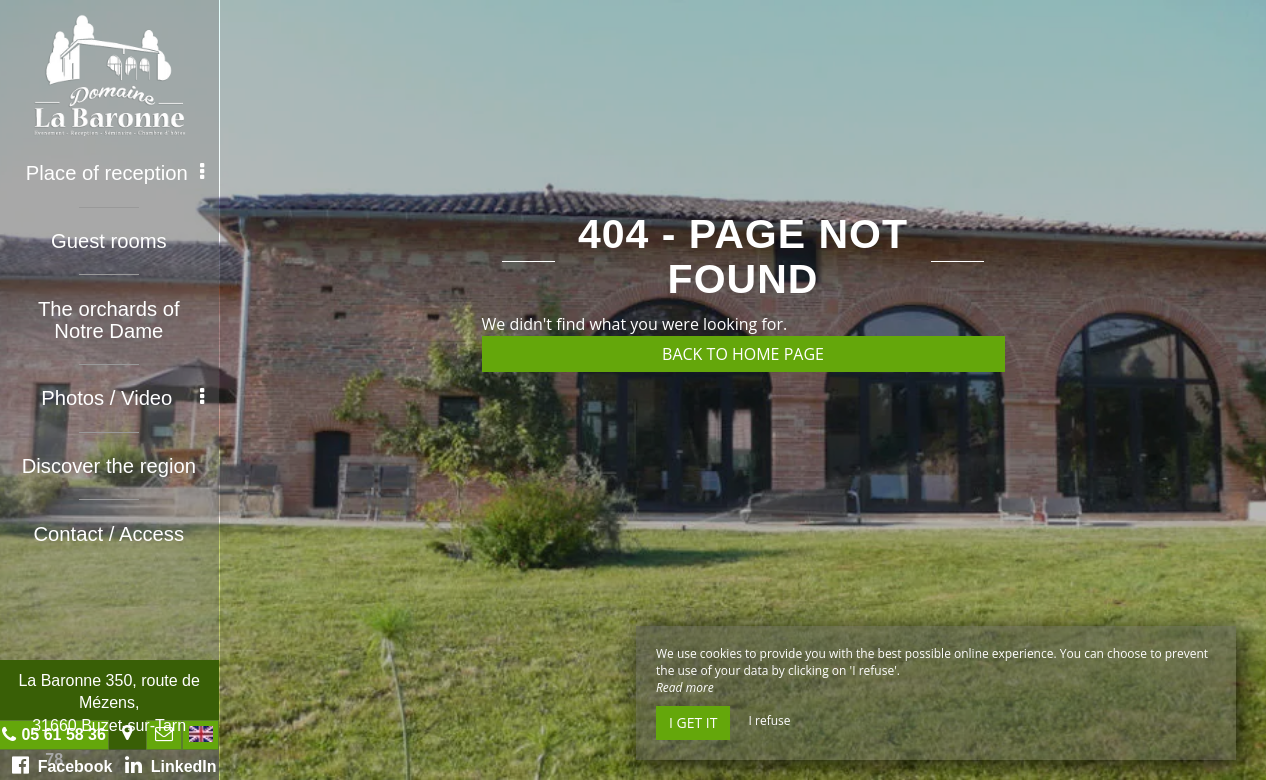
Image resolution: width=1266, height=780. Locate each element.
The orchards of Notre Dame (110, 318)
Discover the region (110, 463)
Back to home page (743, 354)
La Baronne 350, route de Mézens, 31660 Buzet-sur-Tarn (109, 703)
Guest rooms (110, 240)
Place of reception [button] (116, 173)
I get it (693, 722)
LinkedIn (172, 765)
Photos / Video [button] (124, 396)
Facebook (63, 765)
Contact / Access (110, 530)
